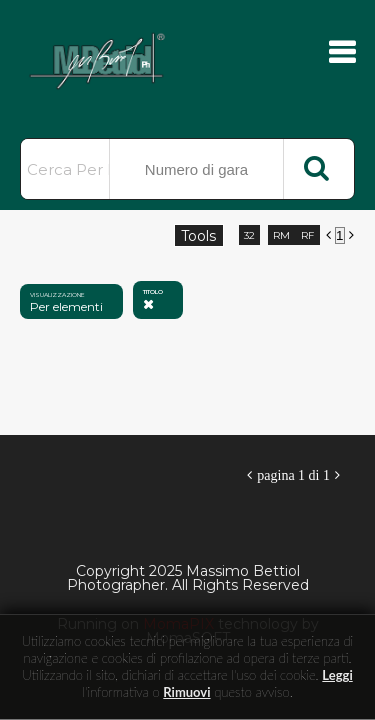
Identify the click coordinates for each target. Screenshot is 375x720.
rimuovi (186, 692)
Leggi (337, 675)
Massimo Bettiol (120, 60)
